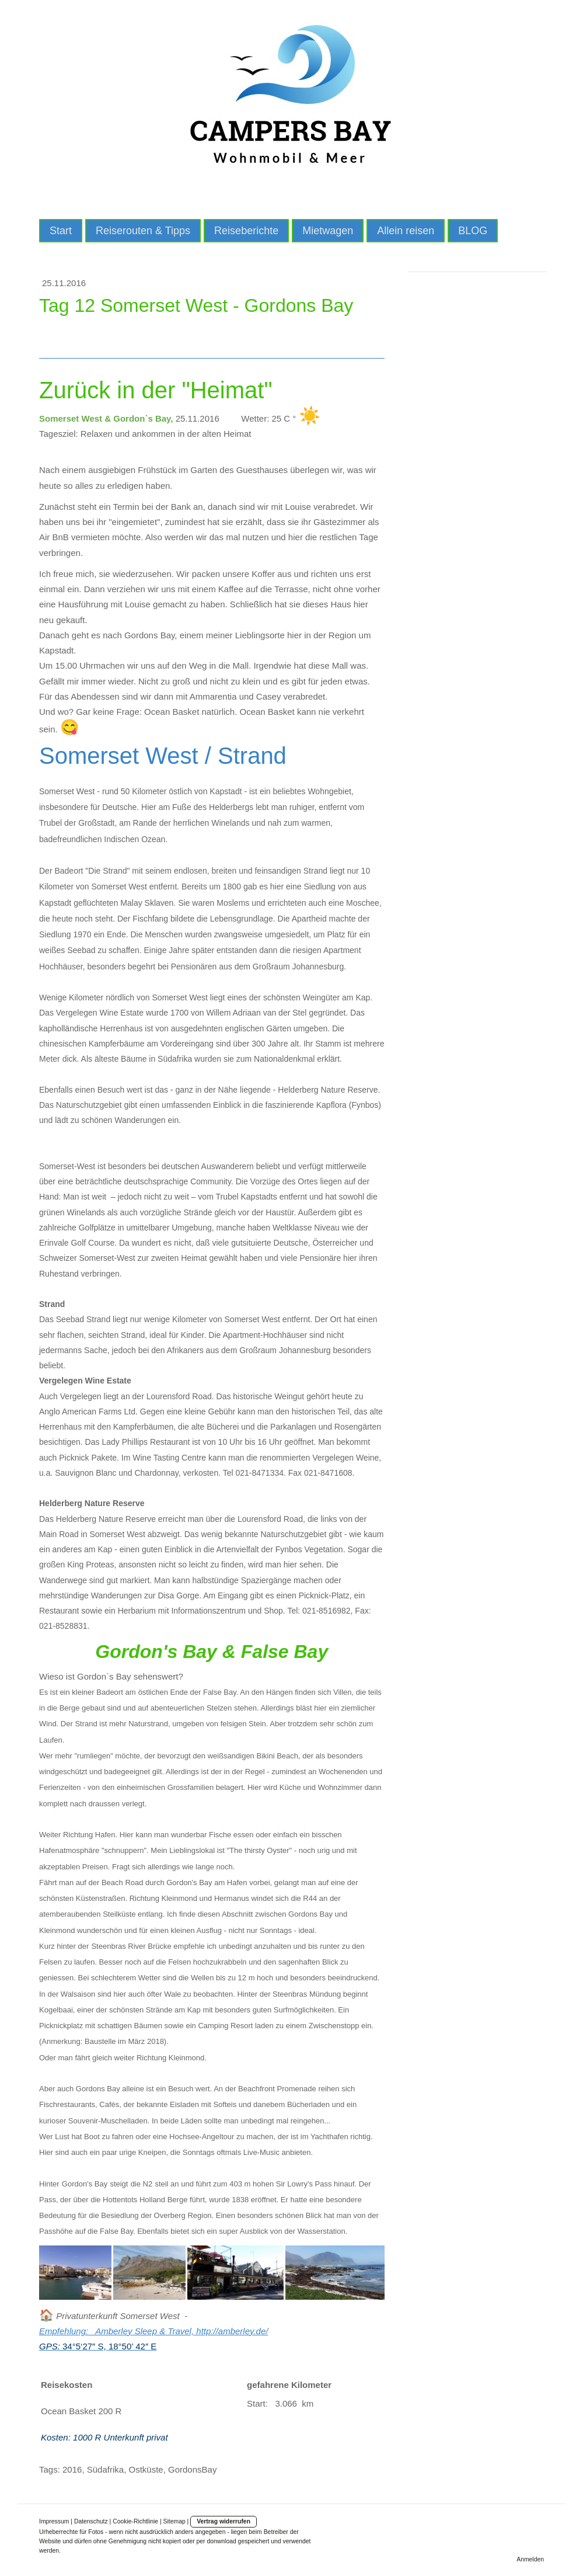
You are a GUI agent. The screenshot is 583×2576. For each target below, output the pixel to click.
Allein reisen (405, 231)
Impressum (54, 2521)
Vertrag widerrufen (223, 2521)
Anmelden (530, 2559)
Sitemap (174, 2521)
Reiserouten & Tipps (143, 231)
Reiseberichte (246, 231)
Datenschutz (91, 2521)
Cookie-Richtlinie (135, 2521)
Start (61, 231)
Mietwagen (327, 231)
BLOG (472, 231)
